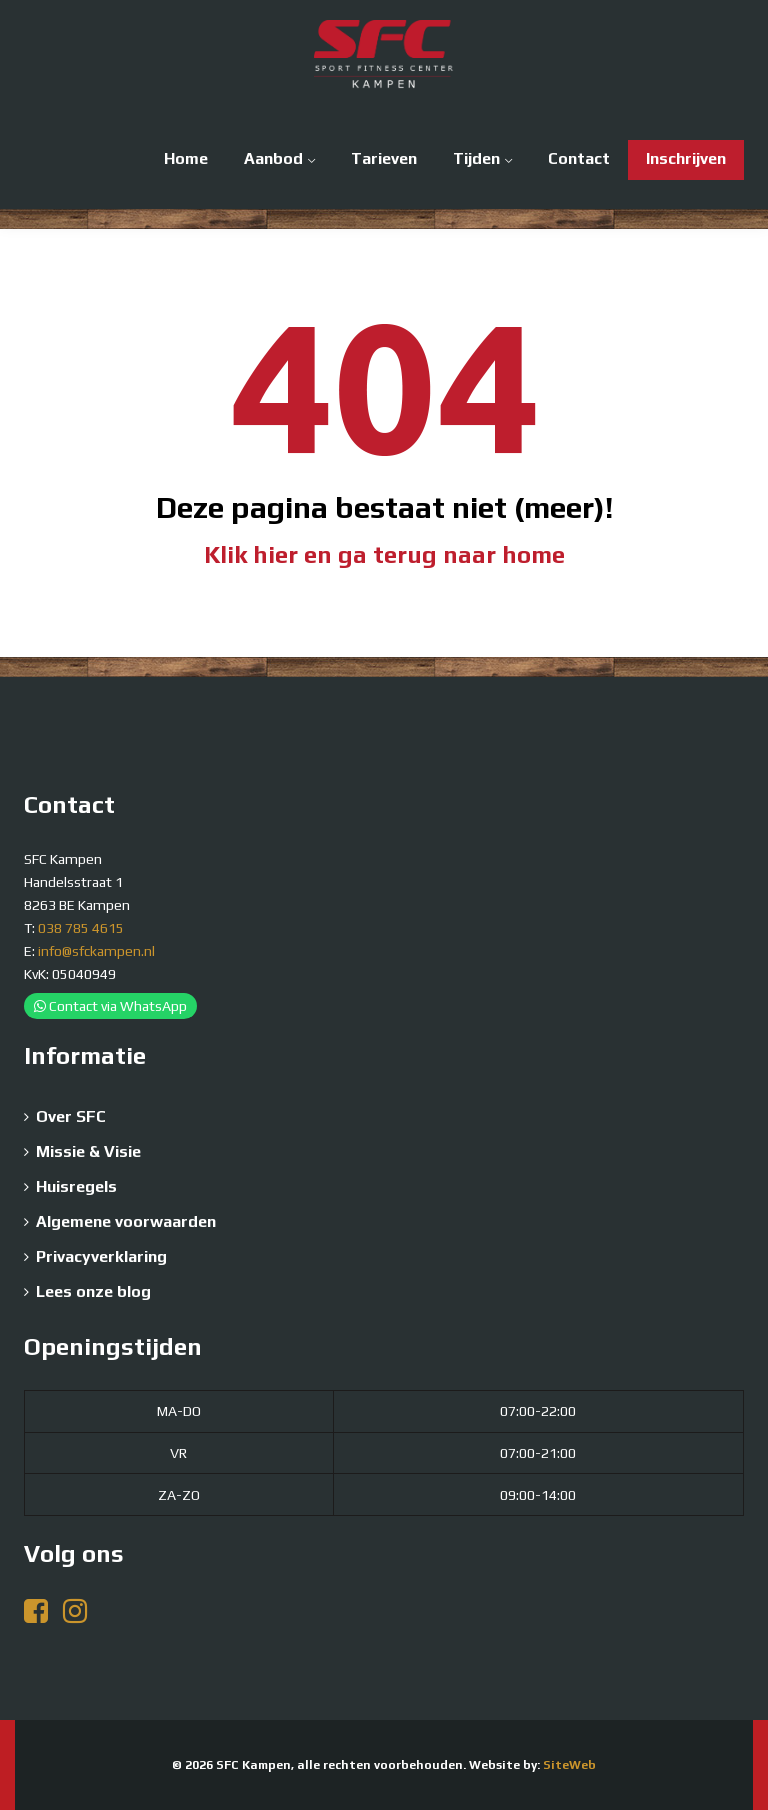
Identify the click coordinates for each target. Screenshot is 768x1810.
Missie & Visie (88, 1151)
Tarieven (384, 158)
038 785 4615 (81, 928)
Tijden (476, 158)
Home (186, 158)
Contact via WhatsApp (110, 1006)
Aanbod (273, 158)
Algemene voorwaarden (126, 1221)
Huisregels (76, 1186)
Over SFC (71, 1116)
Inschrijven (686, 158)
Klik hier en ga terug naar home (384, 554)
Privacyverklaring (101, 1256)
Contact (579, 158)
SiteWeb (569, 1765)
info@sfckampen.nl (96, 951)
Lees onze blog (93, 1291)
